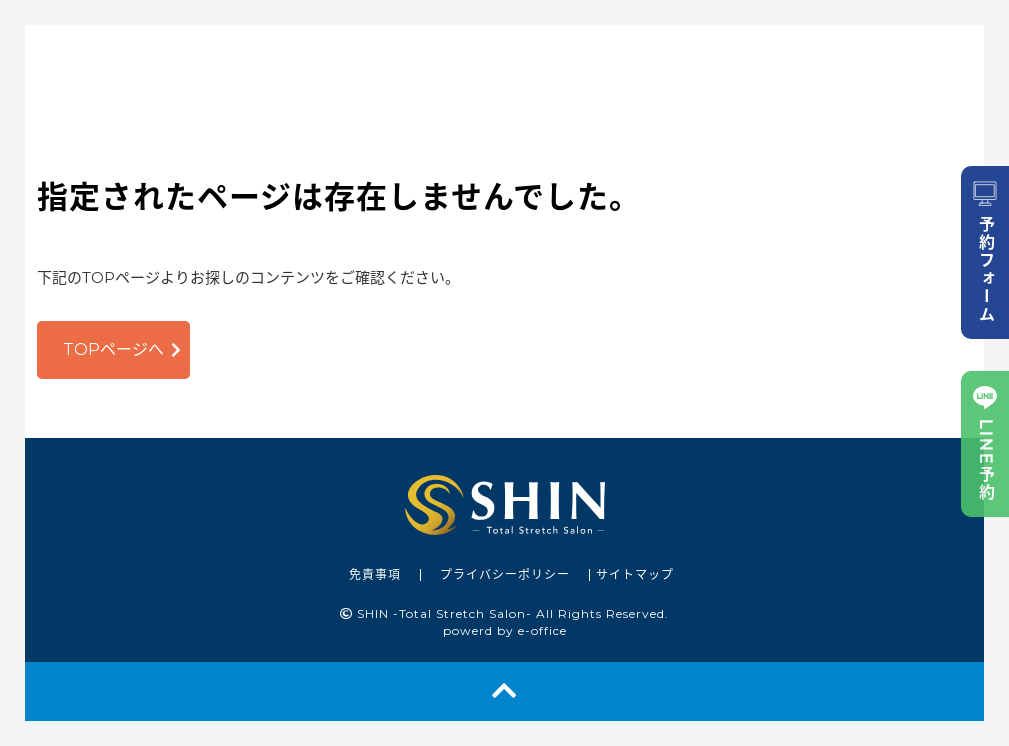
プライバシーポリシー (505, 574)
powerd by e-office (505, 630)
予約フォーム (985, 252)
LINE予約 (985, 444)
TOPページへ (113, 349)
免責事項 (375, 574)
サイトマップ (635, 574)
